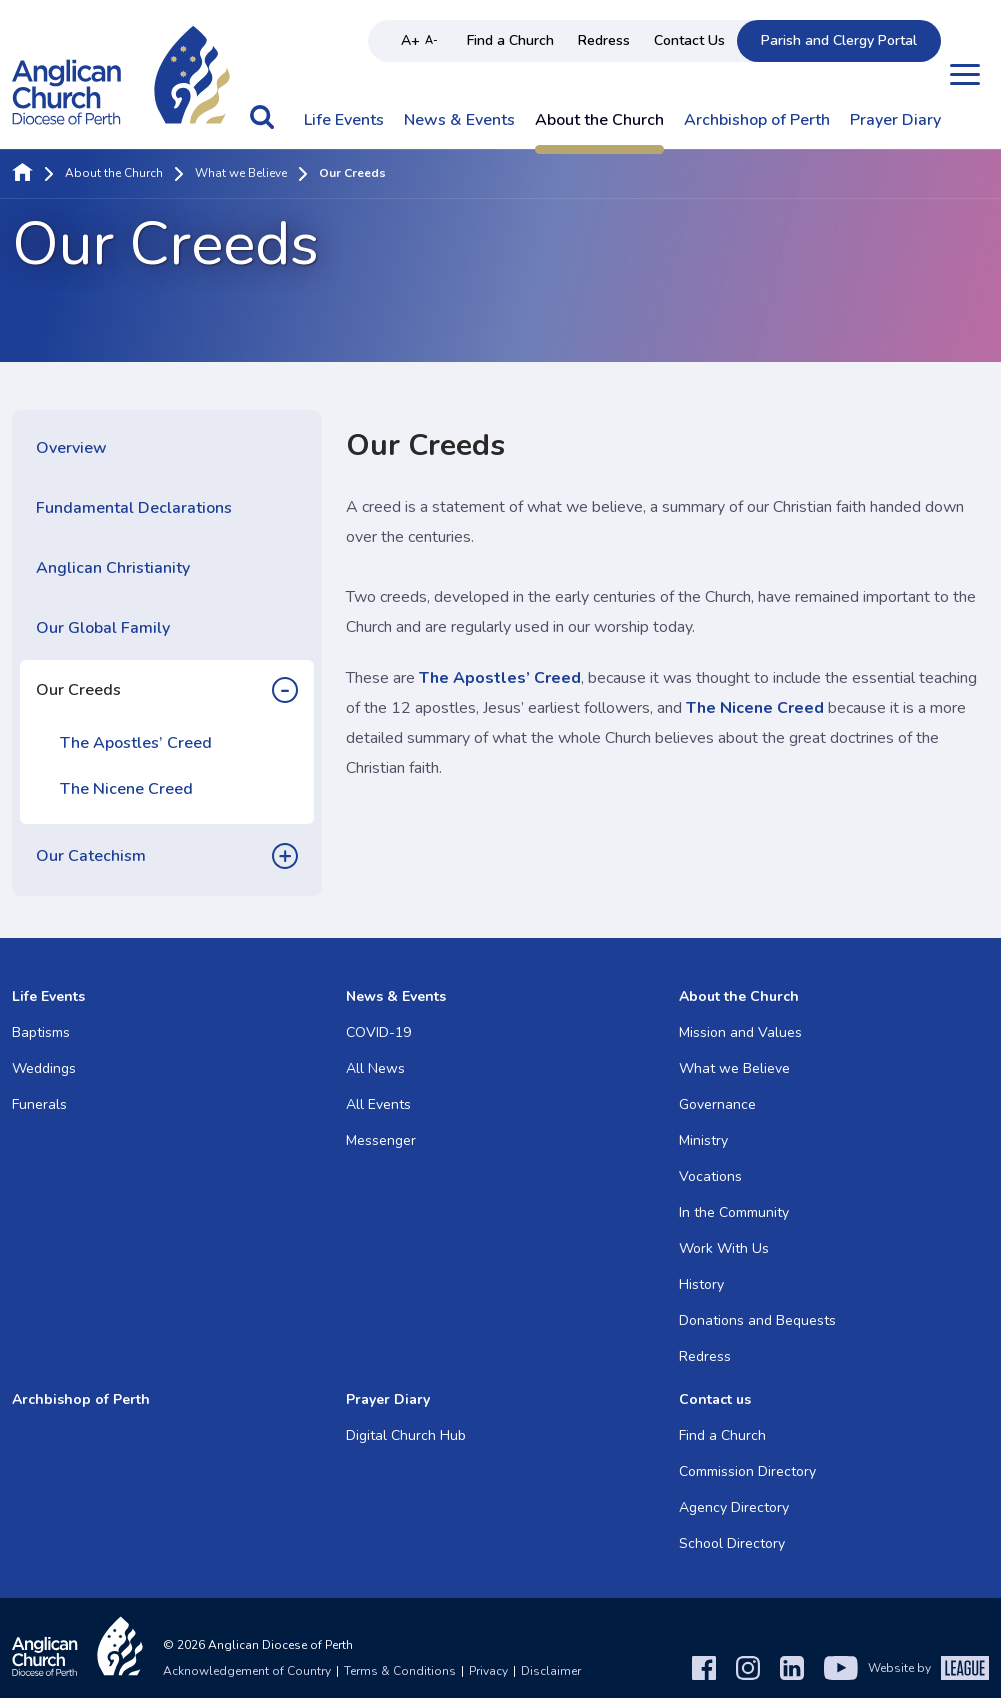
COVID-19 (378, 1032)
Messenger (381, 1140)
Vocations (710, 1176)
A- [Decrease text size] (431, 40)
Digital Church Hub (406, 1435)
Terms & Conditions (400, 1671)
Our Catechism (91, 856)
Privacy (488, 1671)
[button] (262, 127)
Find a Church (510, 40)
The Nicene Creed (126, 789)
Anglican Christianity (113, 568)
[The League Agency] (965, 1668)
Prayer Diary (895, 121)
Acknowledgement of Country (247, 1671)
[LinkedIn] (792, 1668)
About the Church (599, 121)
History (701, 1284)
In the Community (734, 1212)
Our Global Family (103, 628)
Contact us (715, 1399)
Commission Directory (747, 1471)
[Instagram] (748, 1668)
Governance (717, 1104)
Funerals (39, 1104)
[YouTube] (841, 1668)
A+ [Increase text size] (410, 40)
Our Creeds (78, 690)
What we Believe (241, 174)
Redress (604, 40)
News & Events (459, 121)
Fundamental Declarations (134, 508)
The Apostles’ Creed (136, 743)
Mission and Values (740, 1032)
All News (375, 1068)
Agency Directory (734, 1507)
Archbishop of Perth (757, 121)
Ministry (703, 1140)
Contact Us (689, 40)
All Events (378, 1104)
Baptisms (41, 1032)
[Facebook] (704, 1668)
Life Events (344, 121)
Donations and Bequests (757, 1320)
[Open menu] (965, 74)
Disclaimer (551, 1671)
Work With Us (724, 1248)
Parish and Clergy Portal (839, 40)
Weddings (44, 1068)
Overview (71, 448)
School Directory (732, 1543)
